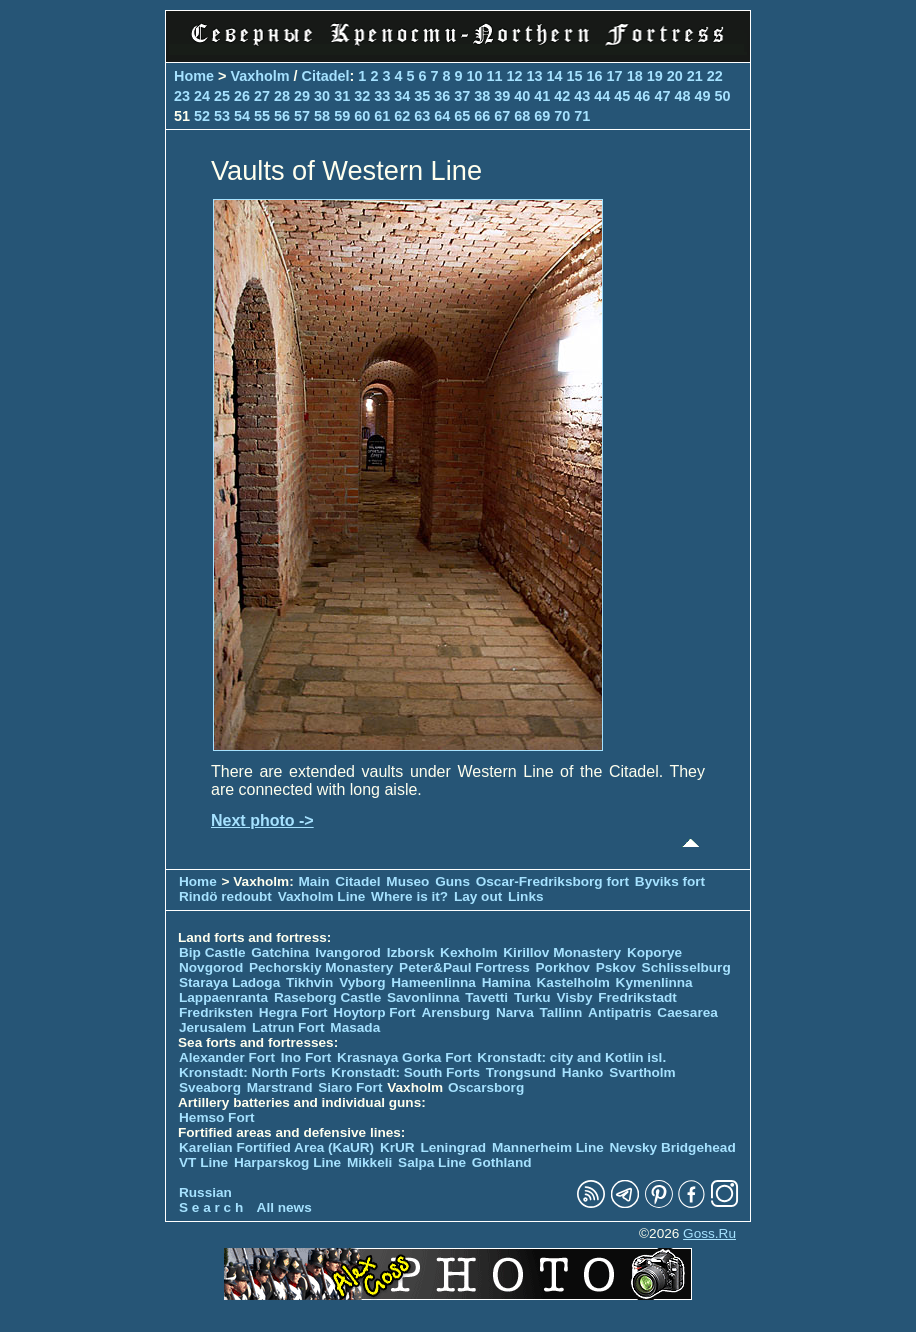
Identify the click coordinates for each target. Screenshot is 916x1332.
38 (482, 96)
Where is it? (409, 896)
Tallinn (561, 1012)
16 (595, 76)
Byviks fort (670, 881)
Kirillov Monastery (562, 952)
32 (362, 96)
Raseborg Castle (327, 997)
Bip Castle (212, 952)
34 (402, 96)
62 (402, 116)
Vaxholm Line (322, 896)
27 (262, 96)
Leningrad (453, 1147)
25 (222, 96)
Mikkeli (369, 1162)
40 (522, 96)
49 (702, 96)
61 (382, 116)
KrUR (397, 1147)
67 (502, 116)
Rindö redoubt (225, 896)
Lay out (478, 896)
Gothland (502, 1162)
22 (715, 76)
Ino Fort (306, 1057)
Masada (355, 1027)
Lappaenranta (223, 997)
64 (442, 116)
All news (284, 1207)
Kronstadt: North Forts (254, 1072)
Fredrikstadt (637, 997)
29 (302, 96)
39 (502, 96)
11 (495, 76)
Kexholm (468, 952)
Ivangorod (348, 952)
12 (515, 76)
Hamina (506, 982)
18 (635, 76)
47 (662, 96)
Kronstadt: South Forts (405, 1072)
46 (642, 96)
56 (282, 116)
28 (282, 96)
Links (526, 896)
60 (362, 116)
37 (462, 96)
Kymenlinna (654, 982)
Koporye (654, 952)
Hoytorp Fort (374, 1012)
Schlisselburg (686, 967)
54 (242, 116)
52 (202, 116)
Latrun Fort (288, 1027)
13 (535, 76)
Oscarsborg (486, 1087)
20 (675, 76)
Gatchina (280, 952)
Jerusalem (212, 1027)
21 (695, 76)
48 (682, 96)
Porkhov (563, 967)
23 (182, 96)
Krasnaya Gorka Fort (404, 1057)
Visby (574, 997)
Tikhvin (309, 982)
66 (482, 116)
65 (462, 116)
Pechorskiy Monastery (321, 967)
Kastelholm (573, 982)
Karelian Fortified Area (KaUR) (276, 1147)
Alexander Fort (227, 1057)
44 (602, 96)
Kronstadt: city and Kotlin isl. (571, 1057)
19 (655, 76)
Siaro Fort (350, 1087)
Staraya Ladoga (229, 982)
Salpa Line (432, 1162)
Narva (515, 1012)
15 (575, 76)
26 (242, 96)
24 (202, 96)
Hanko (583, 1072)
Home (194, 76)
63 (422, 116)
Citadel (326, 76)
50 (722, 96)
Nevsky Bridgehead (673, 1147)
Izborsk (411, 952)
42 (562, 96)
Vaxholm (259, 76)
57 (302, 116)
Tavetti (486, 997)
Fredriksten (216, 1012)
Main (314, 881)
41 (542, 96)
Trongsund (521, 1072)
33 (382, 96)
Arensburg (455, 1012)
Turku (532, 997)
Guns (452, 881)
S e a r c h (211, 1207)
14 (555, 76)
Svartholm (642, 1072)
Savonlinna (423, 997)
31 (342, 96)
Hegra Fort (293, 1012)
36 (442, 96)
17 (615, 76)
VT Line (203, 1162)
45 (622, 96)
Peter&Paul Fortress (464, 967)
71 (582, 116)
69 (542, 116)
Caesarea (687, 1012)
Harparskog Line (287, 1162)
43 (582, 96)
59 (342, 116)
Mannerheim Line (548, 1147)
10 (475, 76)
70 (562, 116)
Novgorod (211, 967)
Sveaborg (210, 1087)
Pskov (616, 967)
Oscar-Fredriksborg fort (552, 881)
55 (262, 116)
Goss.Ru (709, 1233)
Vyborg (362, 982)
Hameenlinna (433, 982)
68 (522, 116)
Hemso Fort (217, 1117)
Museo (407, 881)
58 (322, 116)
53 (222, 116)
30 (322, 96)
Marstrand (280, 1087)
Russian (205, 1192)
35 (422, 96)
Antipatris (619, 1012)
